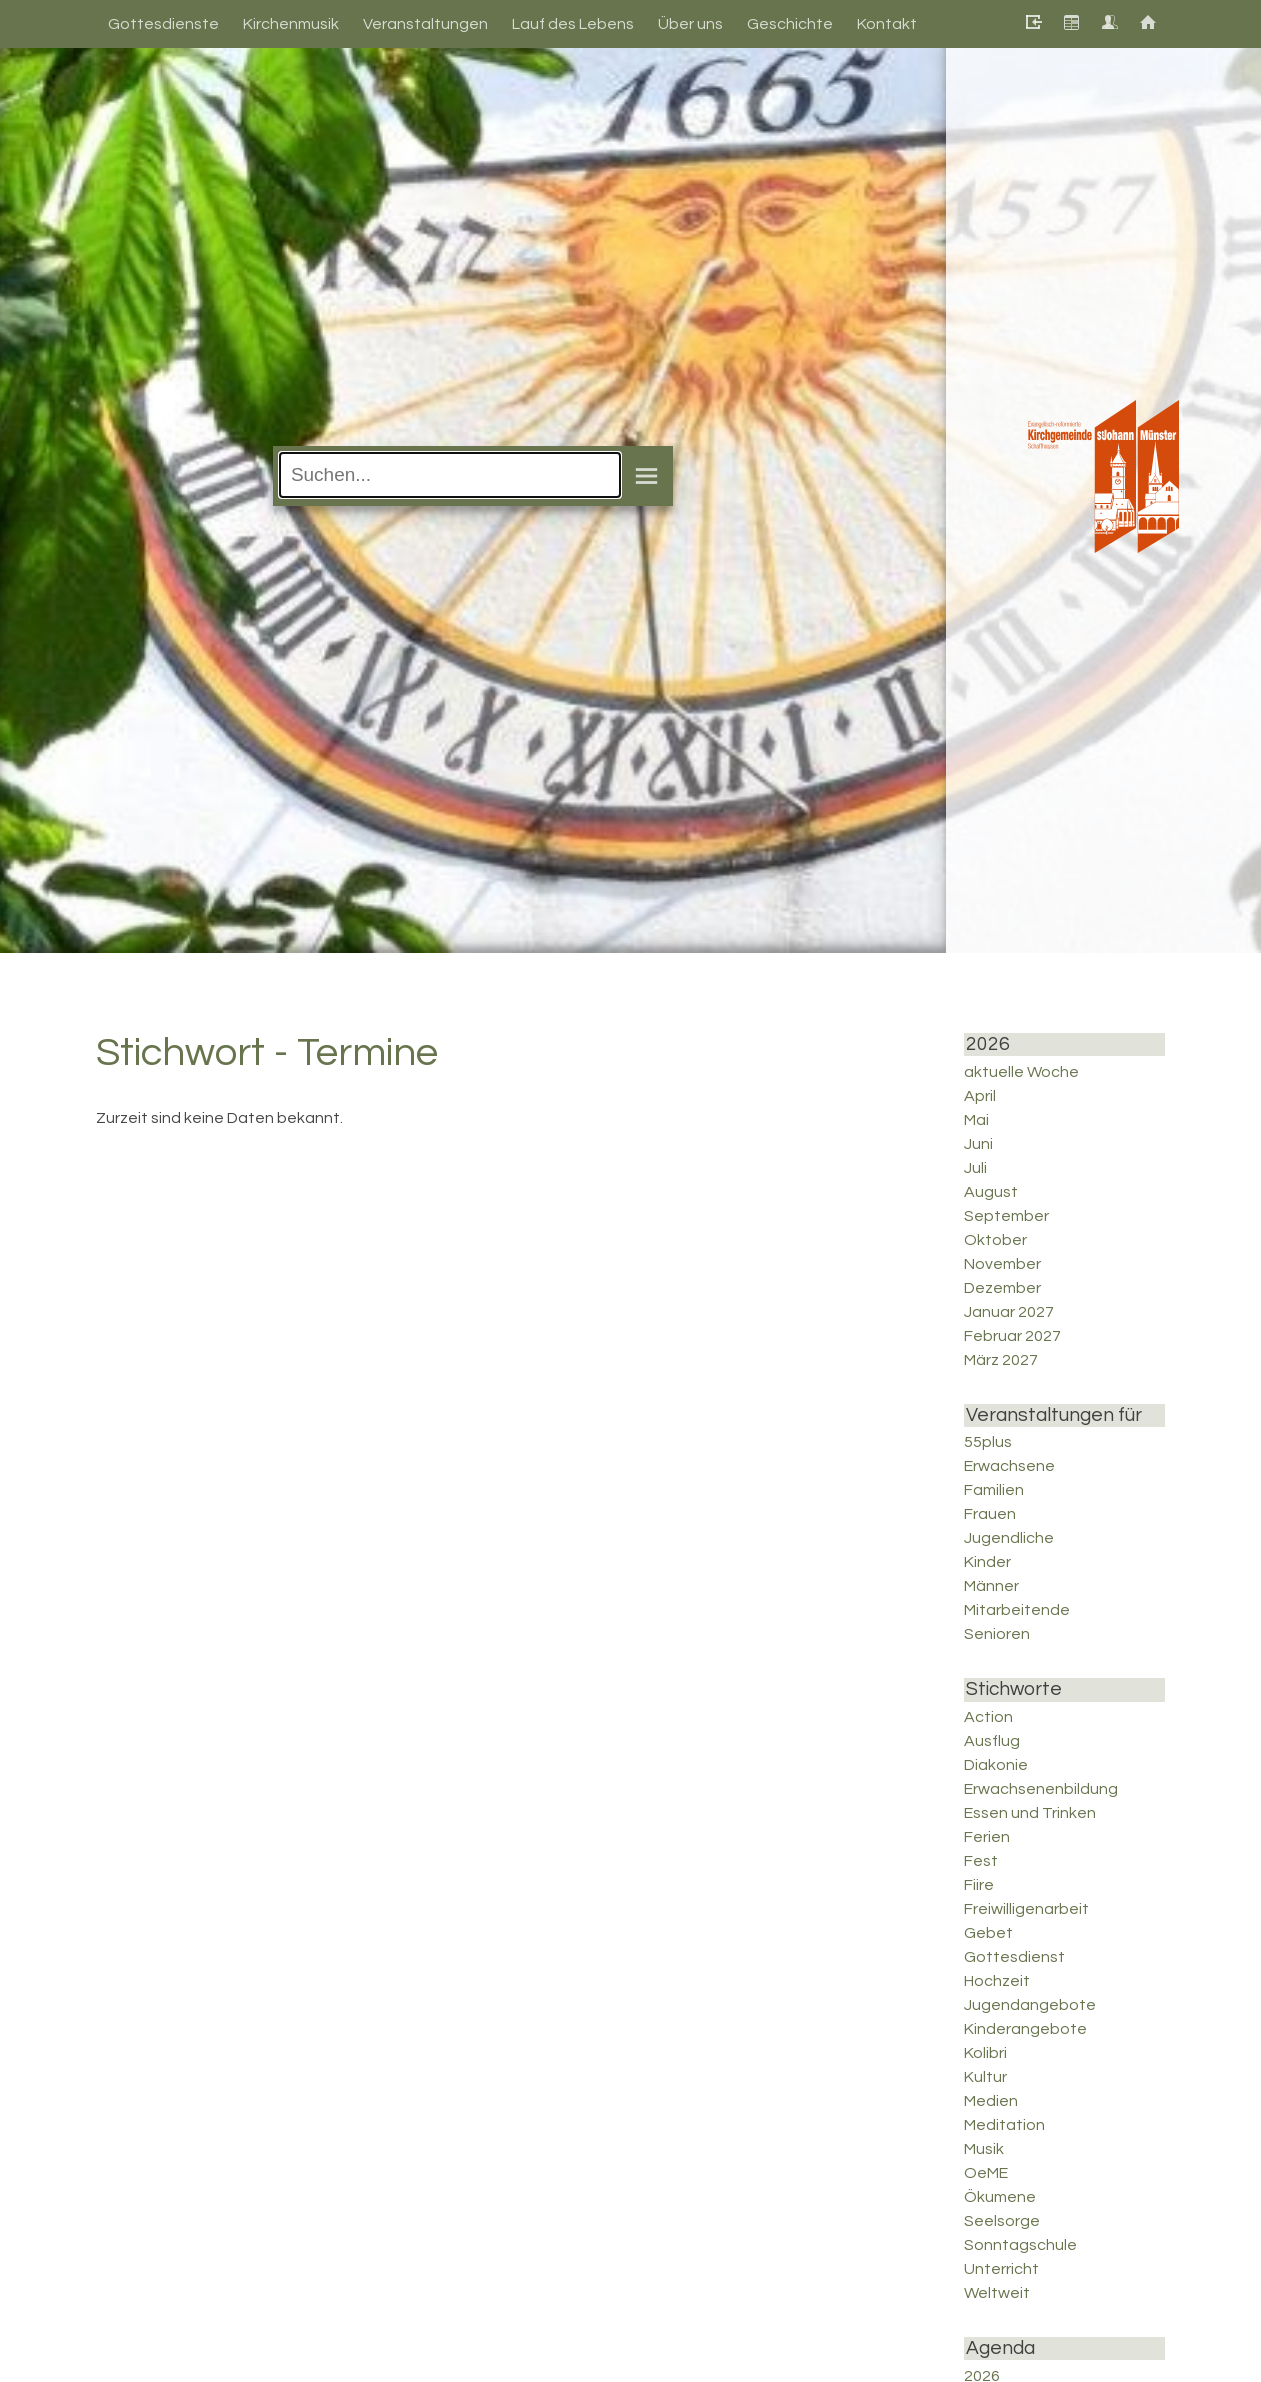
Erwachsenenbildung (1041, 1789)
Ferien (987, 1837)
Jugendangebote (1030, 2005)
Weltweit (997, 2293)
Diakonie (996, 1765)
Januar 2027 (1009, 1312)
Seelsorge (1002, 2221)
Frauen (990, 1514)
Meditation (1004, 2125)
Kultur (985, 2077)
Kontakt (887, 24)
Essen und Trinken (1030, 1813)
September (1006, 1216)
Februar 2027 (1012, 1336)
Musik (984, 2149)
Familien (994, 1490)
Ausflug (992, 1741)
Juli (975, 1168)
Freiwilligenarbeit (1026, 1909)
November (1002, 1264)
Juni (978, 1144)
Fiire (979, 1885)
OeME (986, 2173)
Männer (991, 1586)
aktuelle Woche (1021, 1072)
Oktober (995, 1240)
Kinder (987, 1562)
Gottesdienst (1014, 1957)
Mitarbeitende (1017, 1610)
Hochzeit (997, 1981)
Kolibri (985, 2053)
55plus (988, 1442)
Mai (976, 1120)
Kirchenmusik (291, 24)
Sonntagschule (1020, 2245)
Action (988, 1717)
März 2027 (1001, 1360)
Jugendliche (1009, 1538)
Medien (991, 2101)
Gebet (988, 1933)
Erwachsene (1009, 1466)
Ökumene (1000, 2197)
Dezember (1002, 1288)
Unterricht (1001, 2269)
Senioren (997, 1634)
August (991, 1192)
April (980, 1096)
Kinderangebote (1025, 2029)
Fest (981, 1861)
